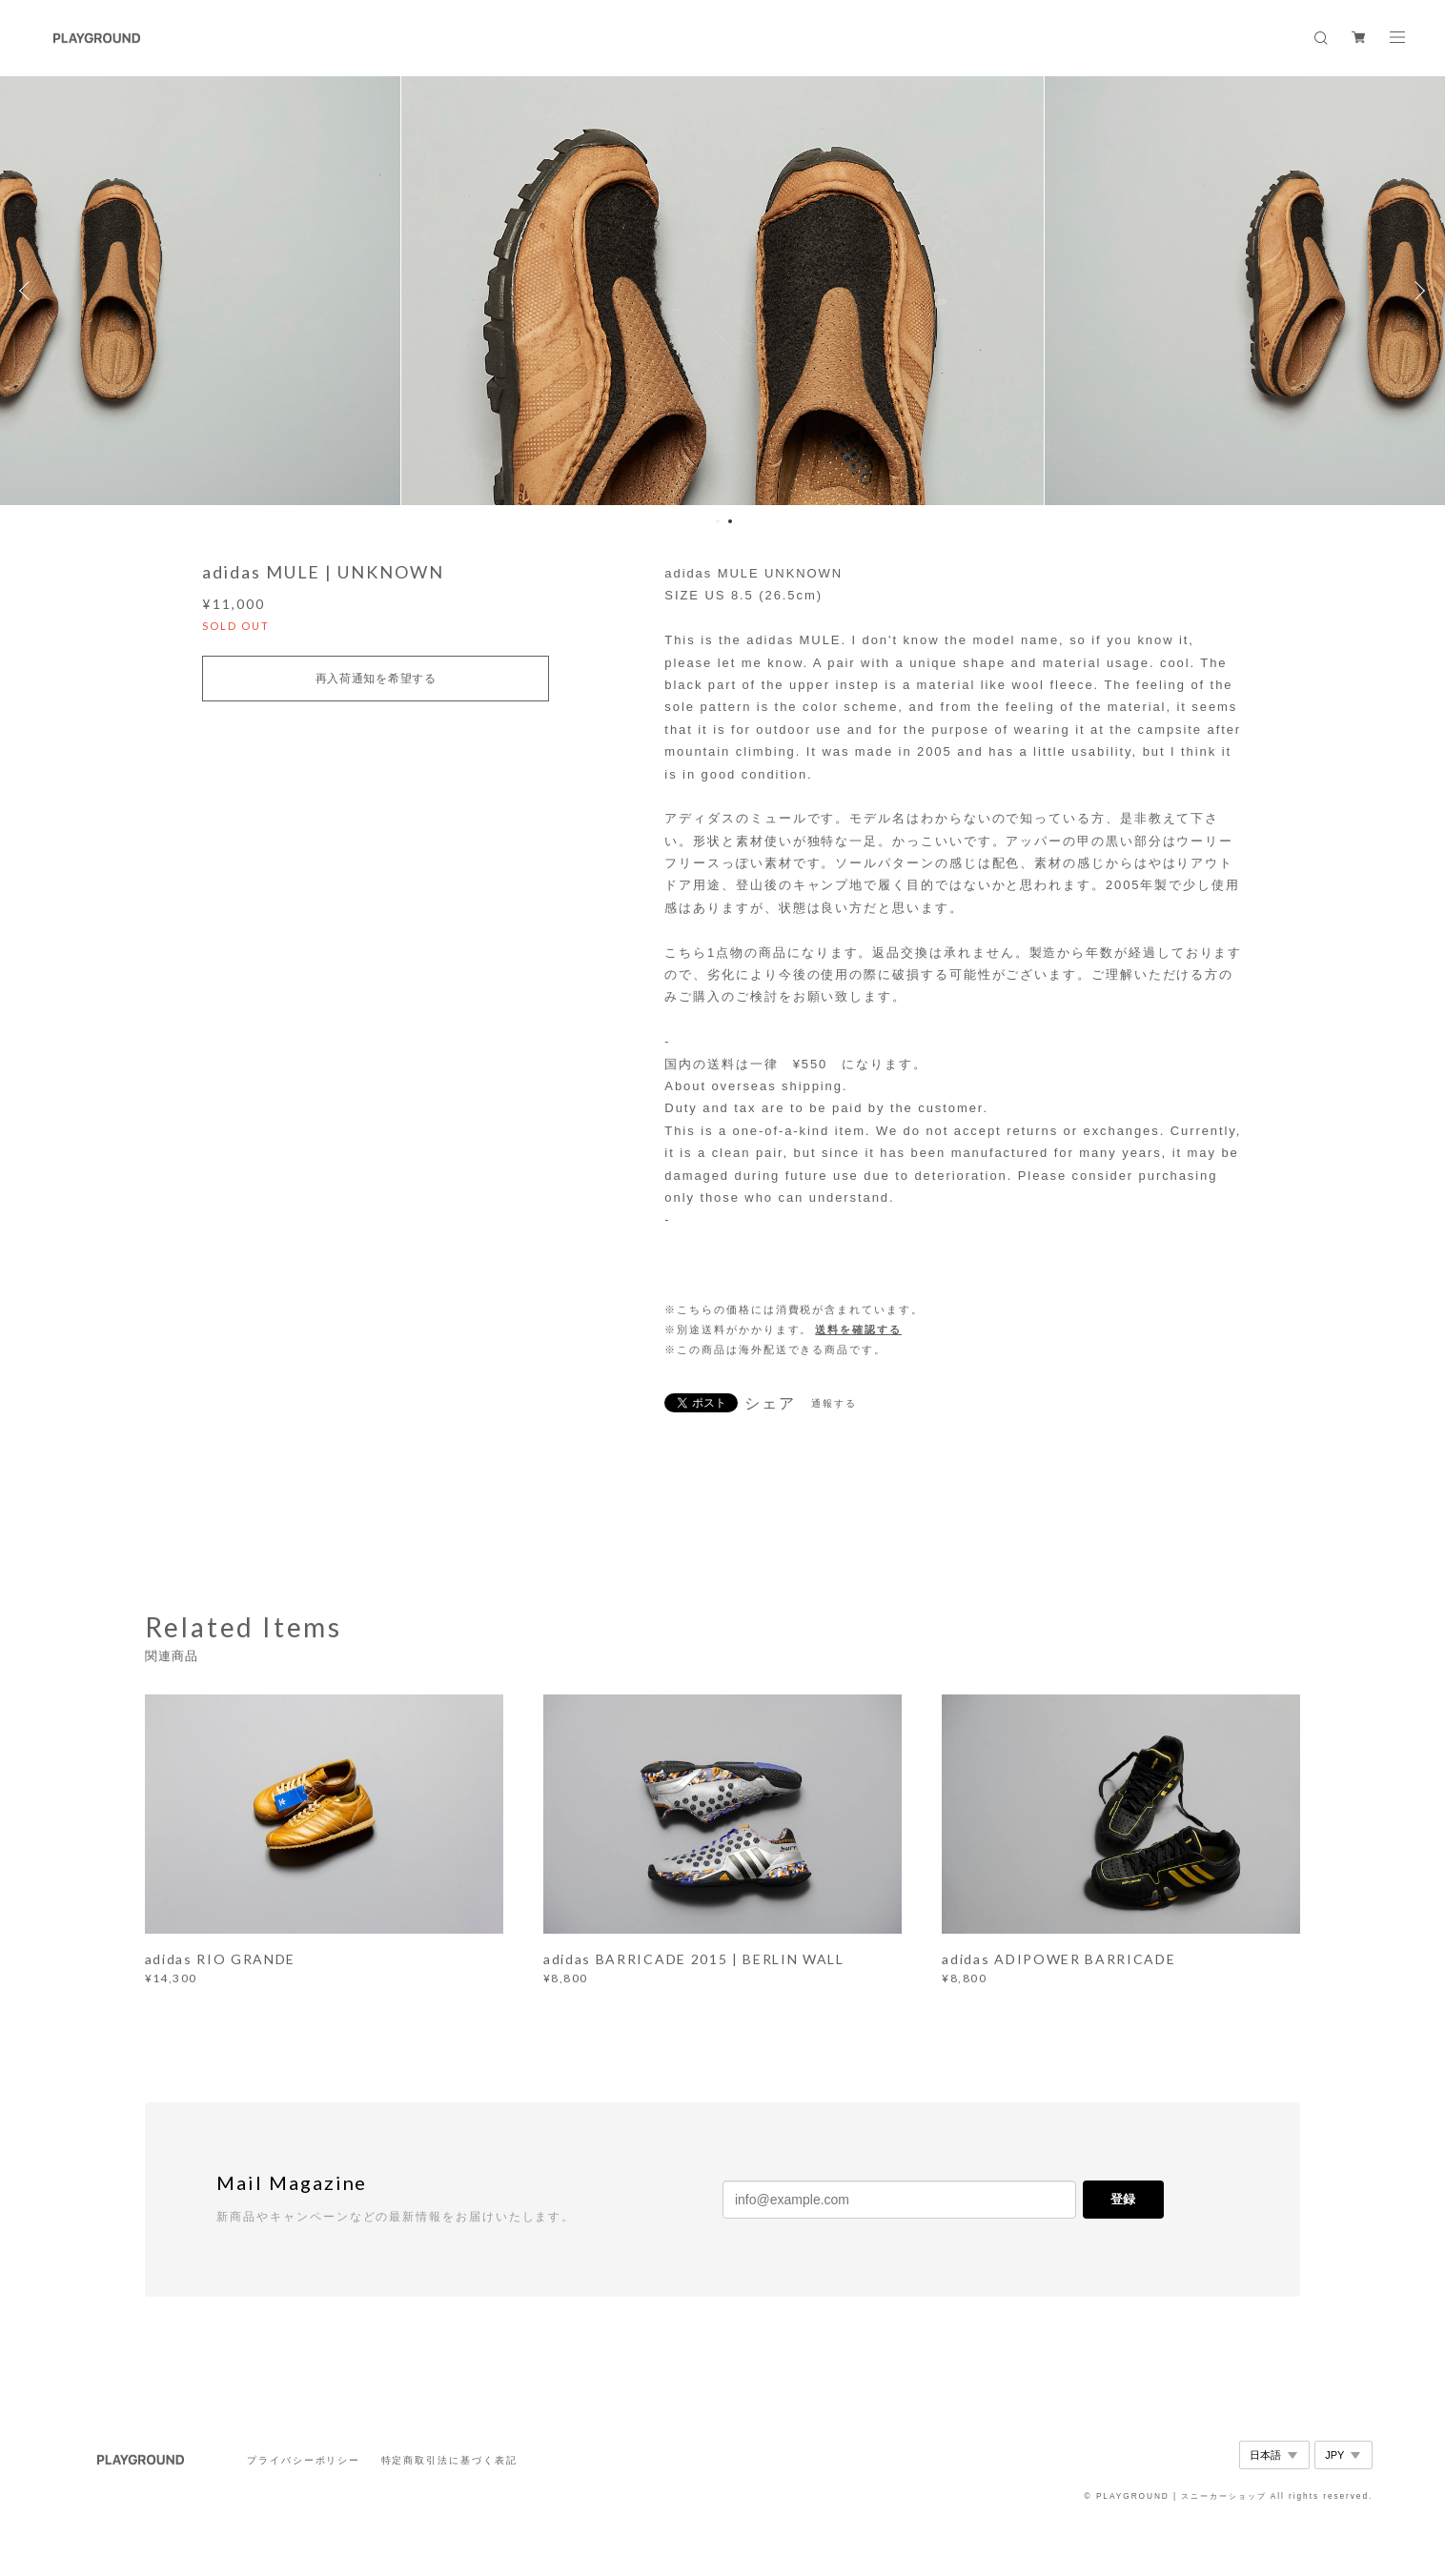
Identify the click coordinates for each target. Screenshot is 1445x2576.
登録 (1122, 2199)
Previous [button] (28, 290)
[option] (722, 290)
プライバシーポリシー (303, 2460)
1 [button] (718, 521)
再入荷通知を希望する (376, 678)
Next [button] (1416, 290)
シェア (770, 1403)
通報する (834, 1403)
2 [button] (730, 521)
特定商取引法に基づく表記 (449, 2460)
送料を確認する (858, 1329)
